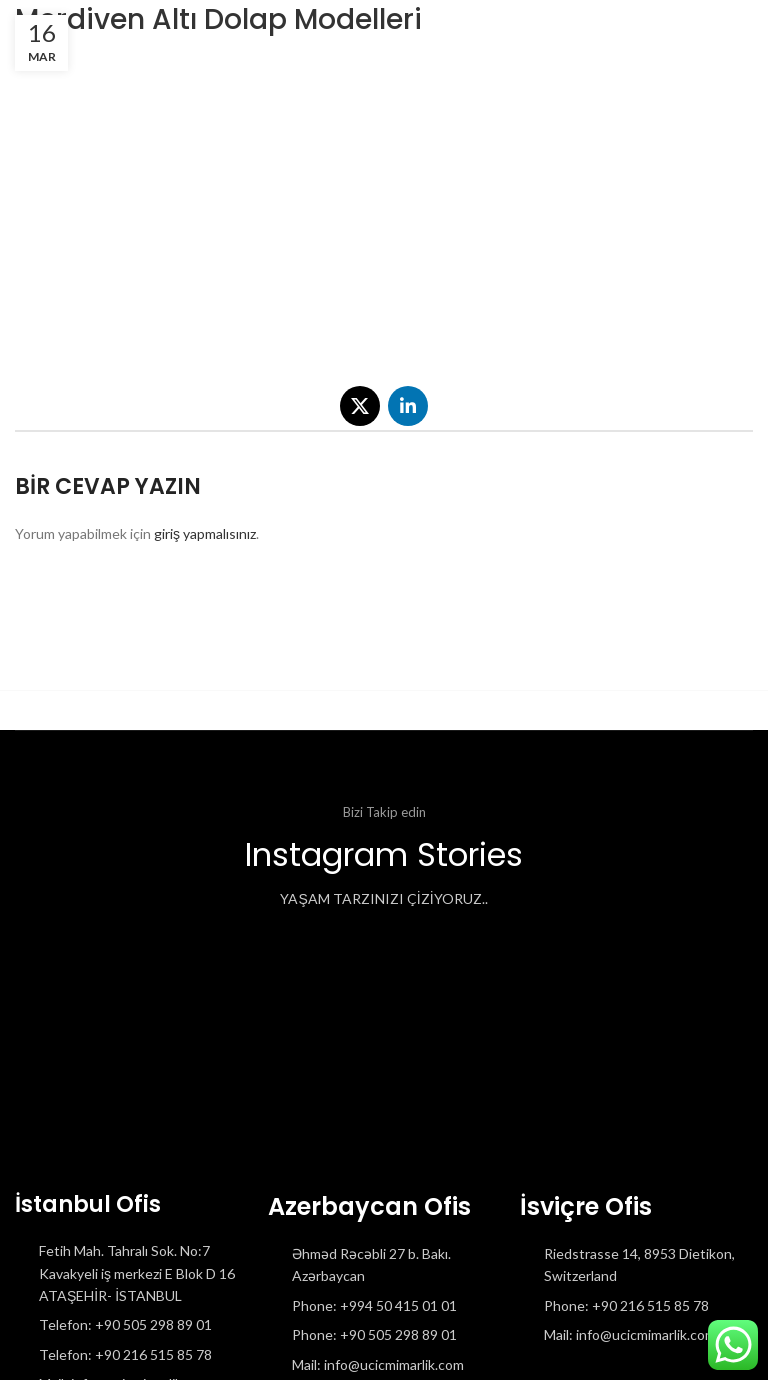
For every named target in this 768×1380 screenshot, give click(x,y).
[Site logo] (15, 29)
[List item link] (131, 1325)
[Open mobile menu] (719, 30)
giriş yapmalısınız (205, 533)
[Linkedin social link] (408, 406)
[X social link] (360, 406)
